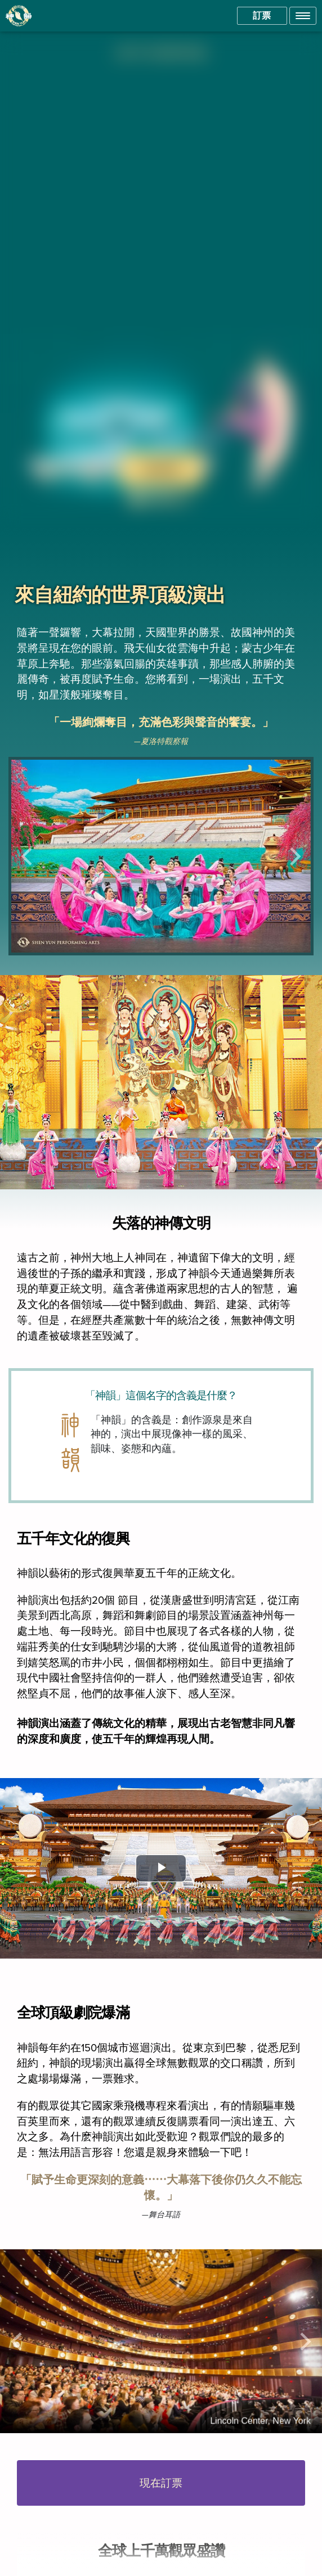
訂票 (262, 15)
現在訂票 (161, 469)
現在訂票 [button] (161, 2482)
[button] (302, 16)
